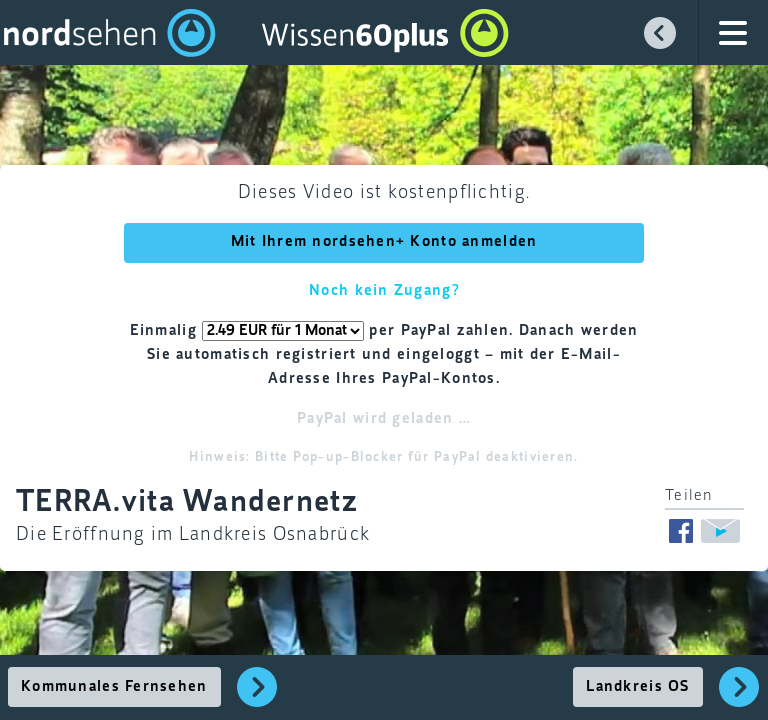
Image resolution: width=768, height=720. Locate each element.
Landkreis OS (637, 687)
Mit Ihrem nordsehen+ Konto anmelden (384, 242)
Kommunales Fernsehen (114, 687)
